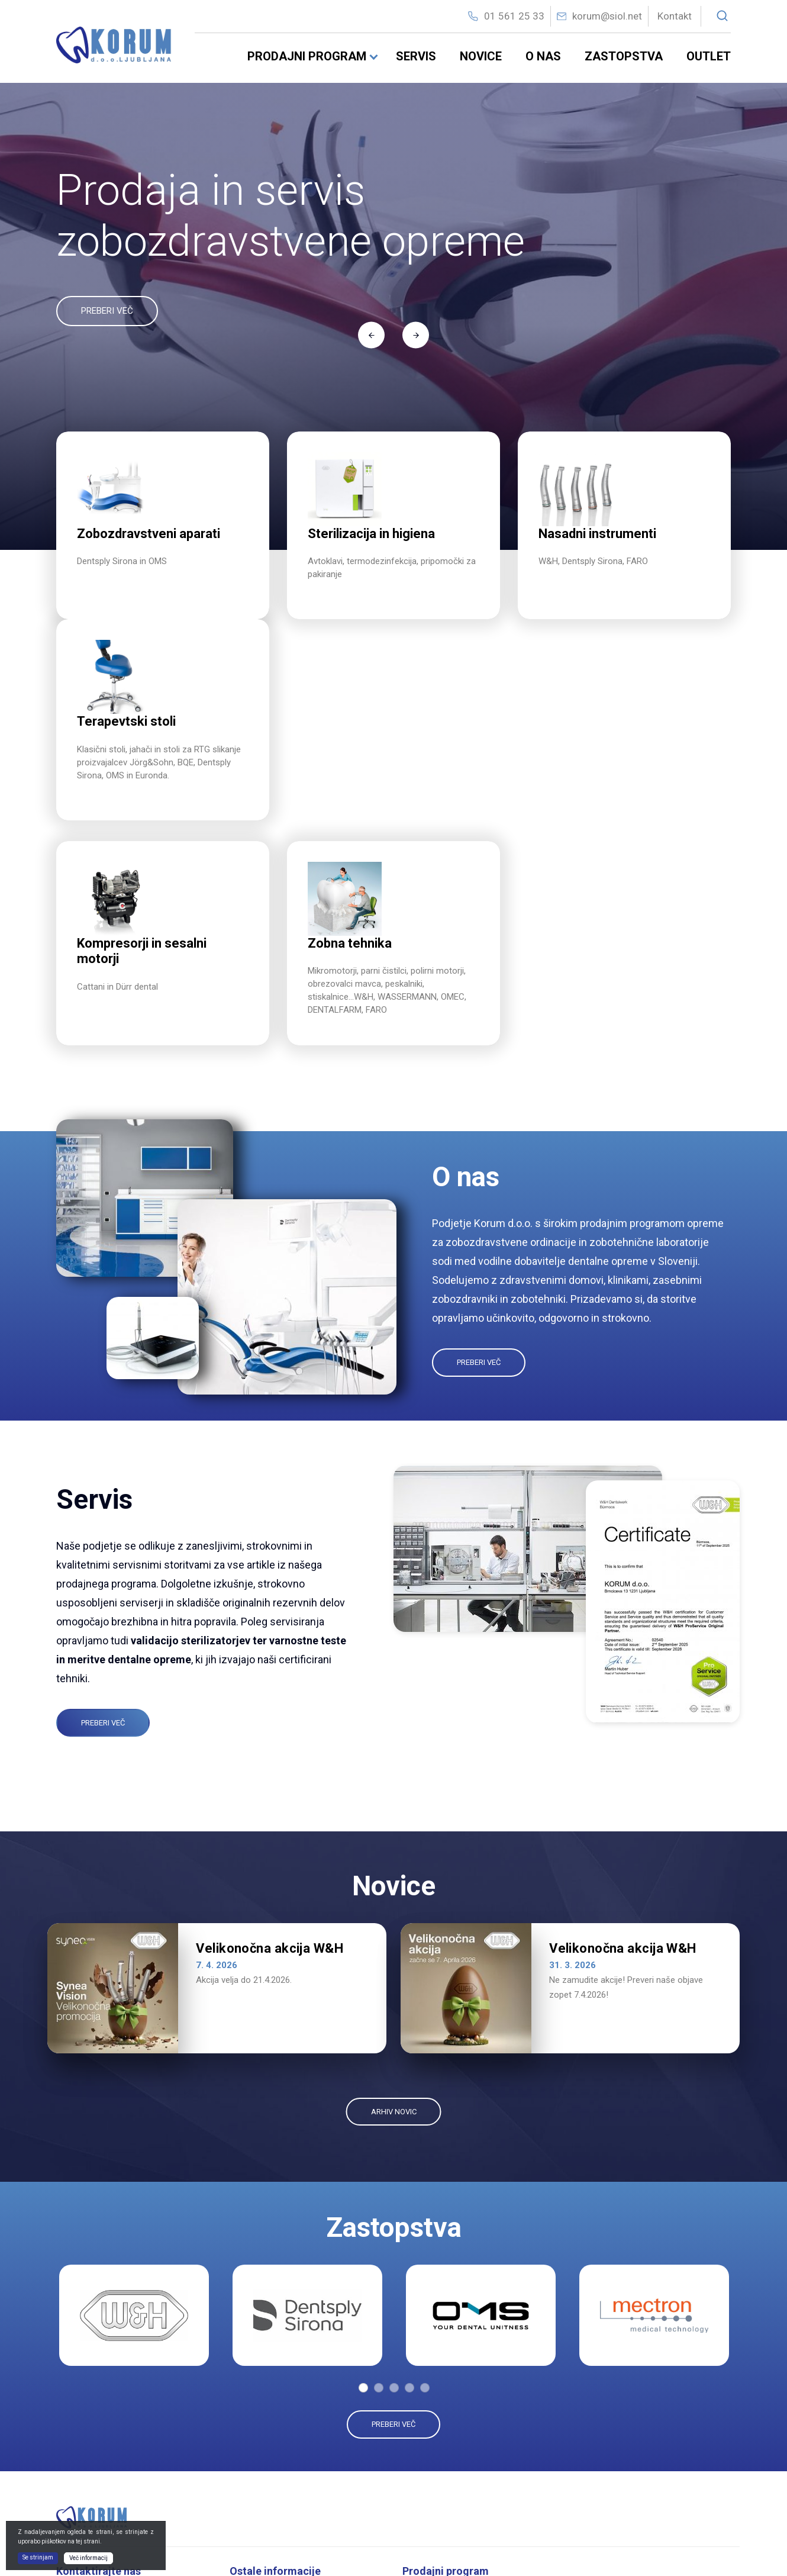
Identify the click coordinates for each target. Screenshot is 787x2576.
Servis (416, 56)
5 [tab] (425, 2187)
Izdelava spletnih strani (663, 2549)
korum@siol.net (607, 16)
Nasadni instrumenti (449, 2460)
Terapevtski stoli (615, 2439)
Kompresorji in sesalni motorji (640, 2400)
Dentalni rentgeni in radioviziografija (652, 2419)
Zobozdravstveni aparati (458, 2402)
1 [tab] (363, 2187)
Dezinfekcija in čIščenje (455, 2441)
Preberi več (479, 1161)
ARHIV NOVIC (394, 1910)
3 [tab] (394, 2187)
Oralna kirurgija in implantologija (471, 2499)
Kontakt (674, 16)
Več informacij (88, 2558)
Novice (481, 56)
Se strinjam (37, 2557)
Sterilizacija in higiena (452, 2421)
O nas (543, 56)
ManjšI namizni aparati (454, 2479)
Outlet (708, 56)
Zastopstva (624, 56)
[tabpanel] (134, 2114)
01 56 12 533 (99, 2463)
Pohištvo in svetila (618, 2477)
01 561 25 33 (514, 16)
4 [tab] (409, 2187)
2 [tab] (378, 2187)
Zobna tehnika (612, 2458)
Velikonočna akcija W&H (269, 1747)
